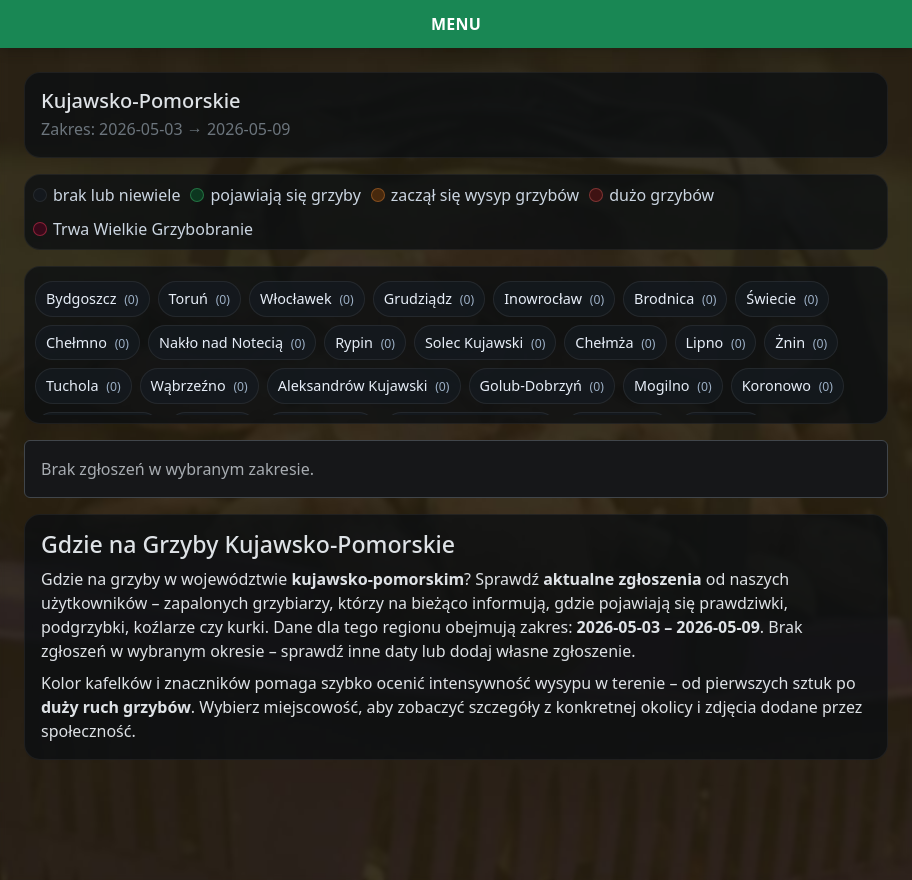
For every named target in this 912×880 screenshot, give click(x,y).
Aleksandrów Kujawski (364, 385)
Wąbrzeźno (199, 385)
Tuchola (83, 385)
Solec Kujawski (485, 342)
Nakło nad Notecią (232, 342)
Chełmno (87, 342)
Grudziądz (429, 298)
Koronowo (787, 385)
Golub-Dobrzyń (542, 385)
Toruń (200, 298)
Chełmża (615, 342)
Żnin (801, 342)
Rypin (365, 342)
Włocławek (307, 298)
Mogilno (673, 385)
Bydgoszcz (92, 298)
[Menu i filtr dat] (456, 24)
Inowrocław (554, 298)
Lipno (716, 342)
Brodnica (675, 298)
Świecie (782, 298)
